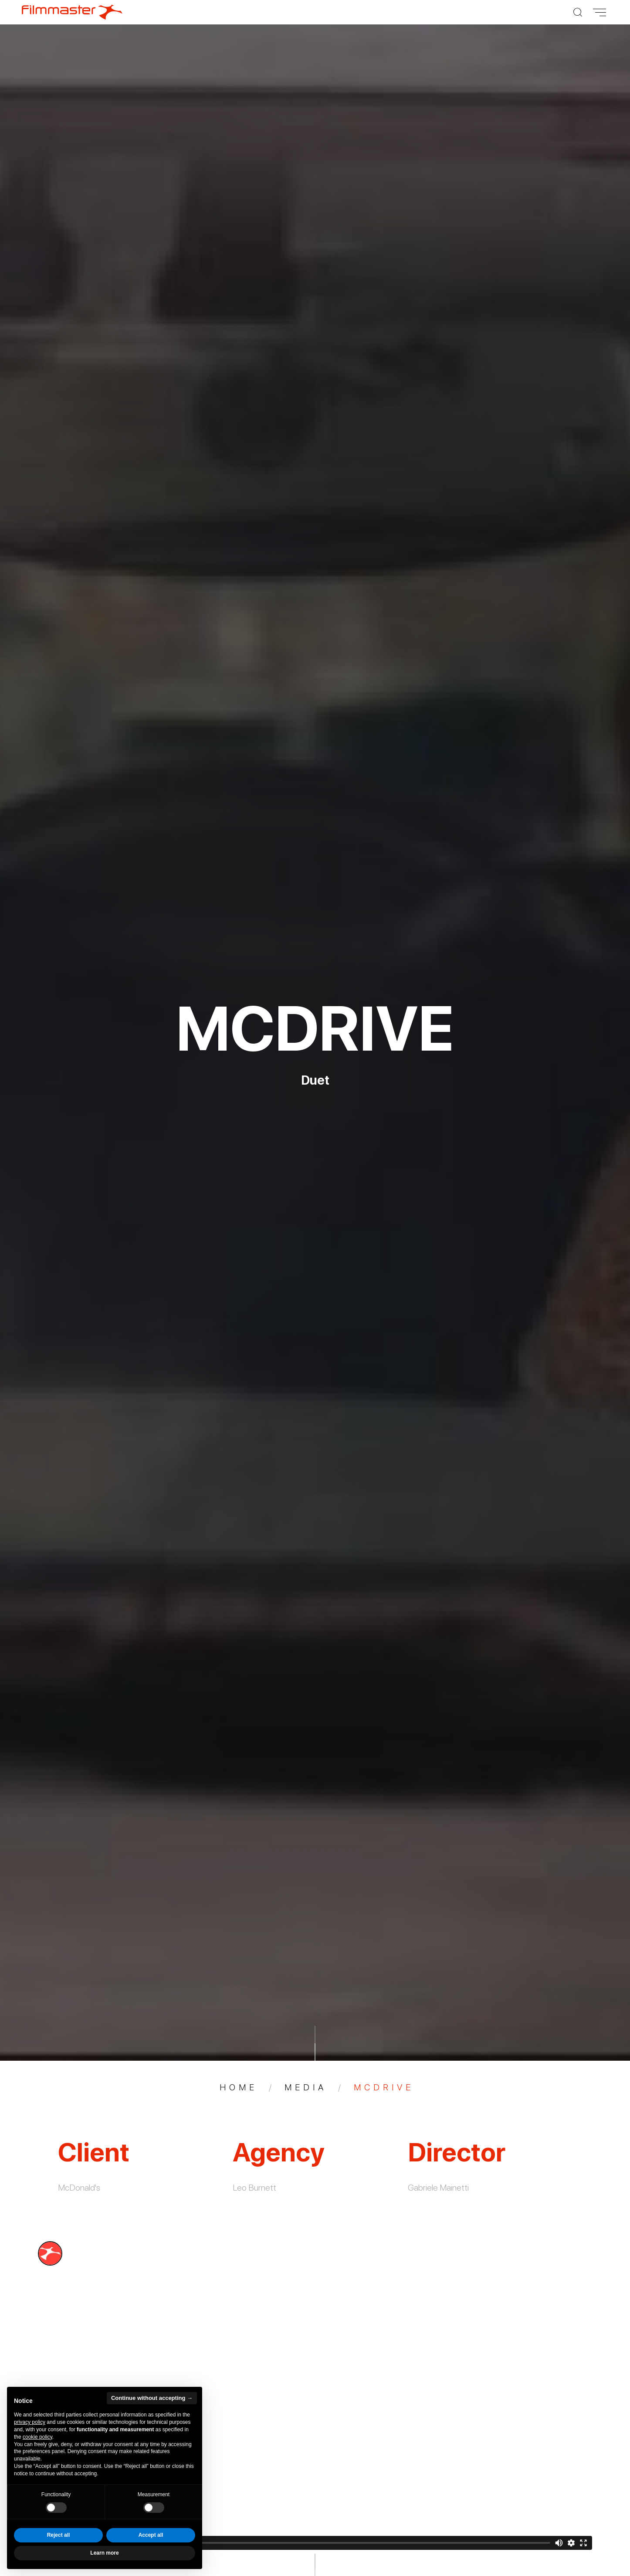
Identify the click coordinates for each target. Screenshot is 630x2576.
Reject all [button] (58, 2535)
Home (238, 2087)
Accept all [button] (151, 2535)
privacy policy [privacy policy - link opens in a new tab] (29, 2422)
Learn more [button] (104, 2553)
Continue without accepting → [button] (152, 2398)
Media (306, 2087)
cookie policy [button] (37, 2437)
